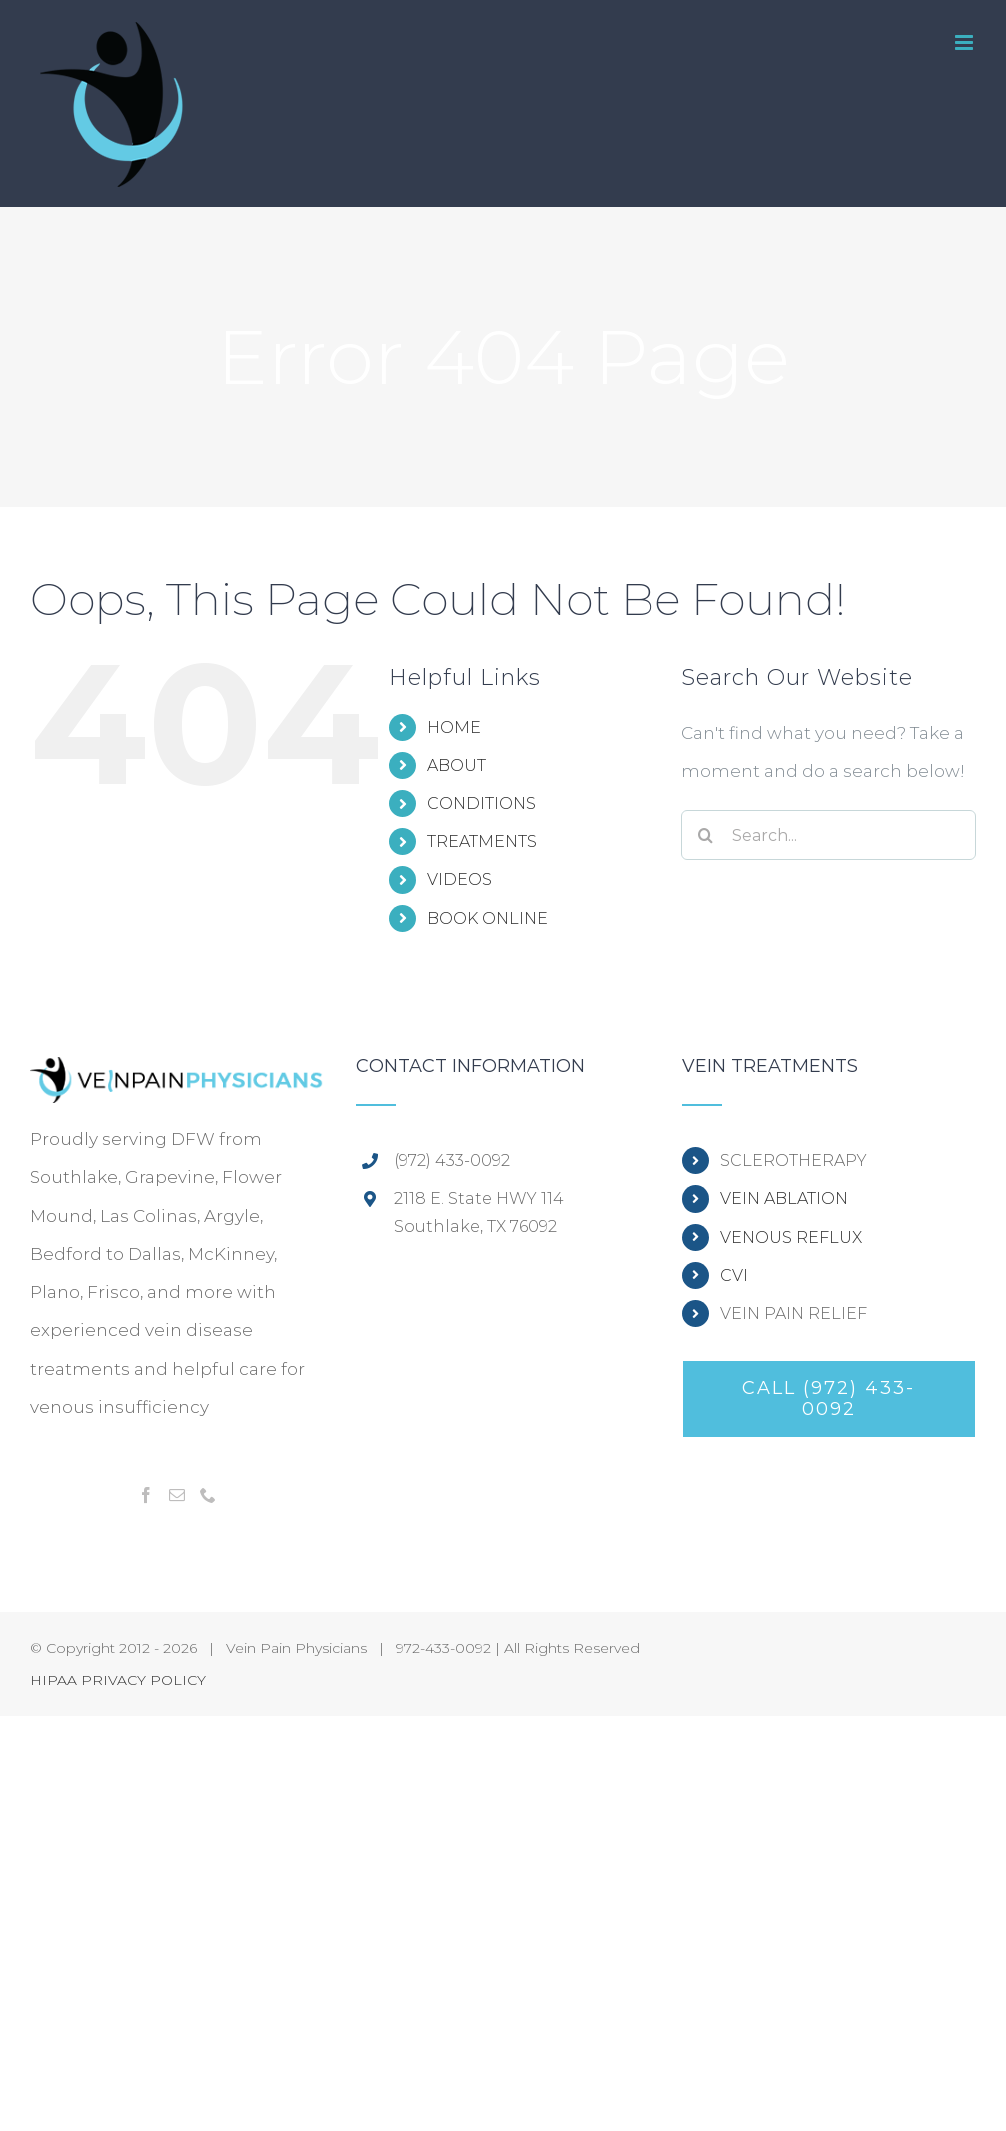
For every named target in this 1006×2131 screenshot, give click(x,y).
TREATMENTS (482, 841)
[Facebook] (146, 1495)
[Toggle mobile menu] (965, 42)
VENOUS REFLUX (791, 1237)
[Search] (706, 835)
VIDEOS (459, 879)
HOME (454, 727)
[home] (177, 1076)
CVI (734, 1275)
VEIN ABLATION (784, 1198)
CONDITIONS (481, 803)
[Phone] (208, 1495)
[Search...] (828, 835)
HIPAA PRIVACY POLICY (118, 1680)
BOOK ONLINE (487, 918)
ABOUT (456, 765)
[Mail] (177, 1495)
